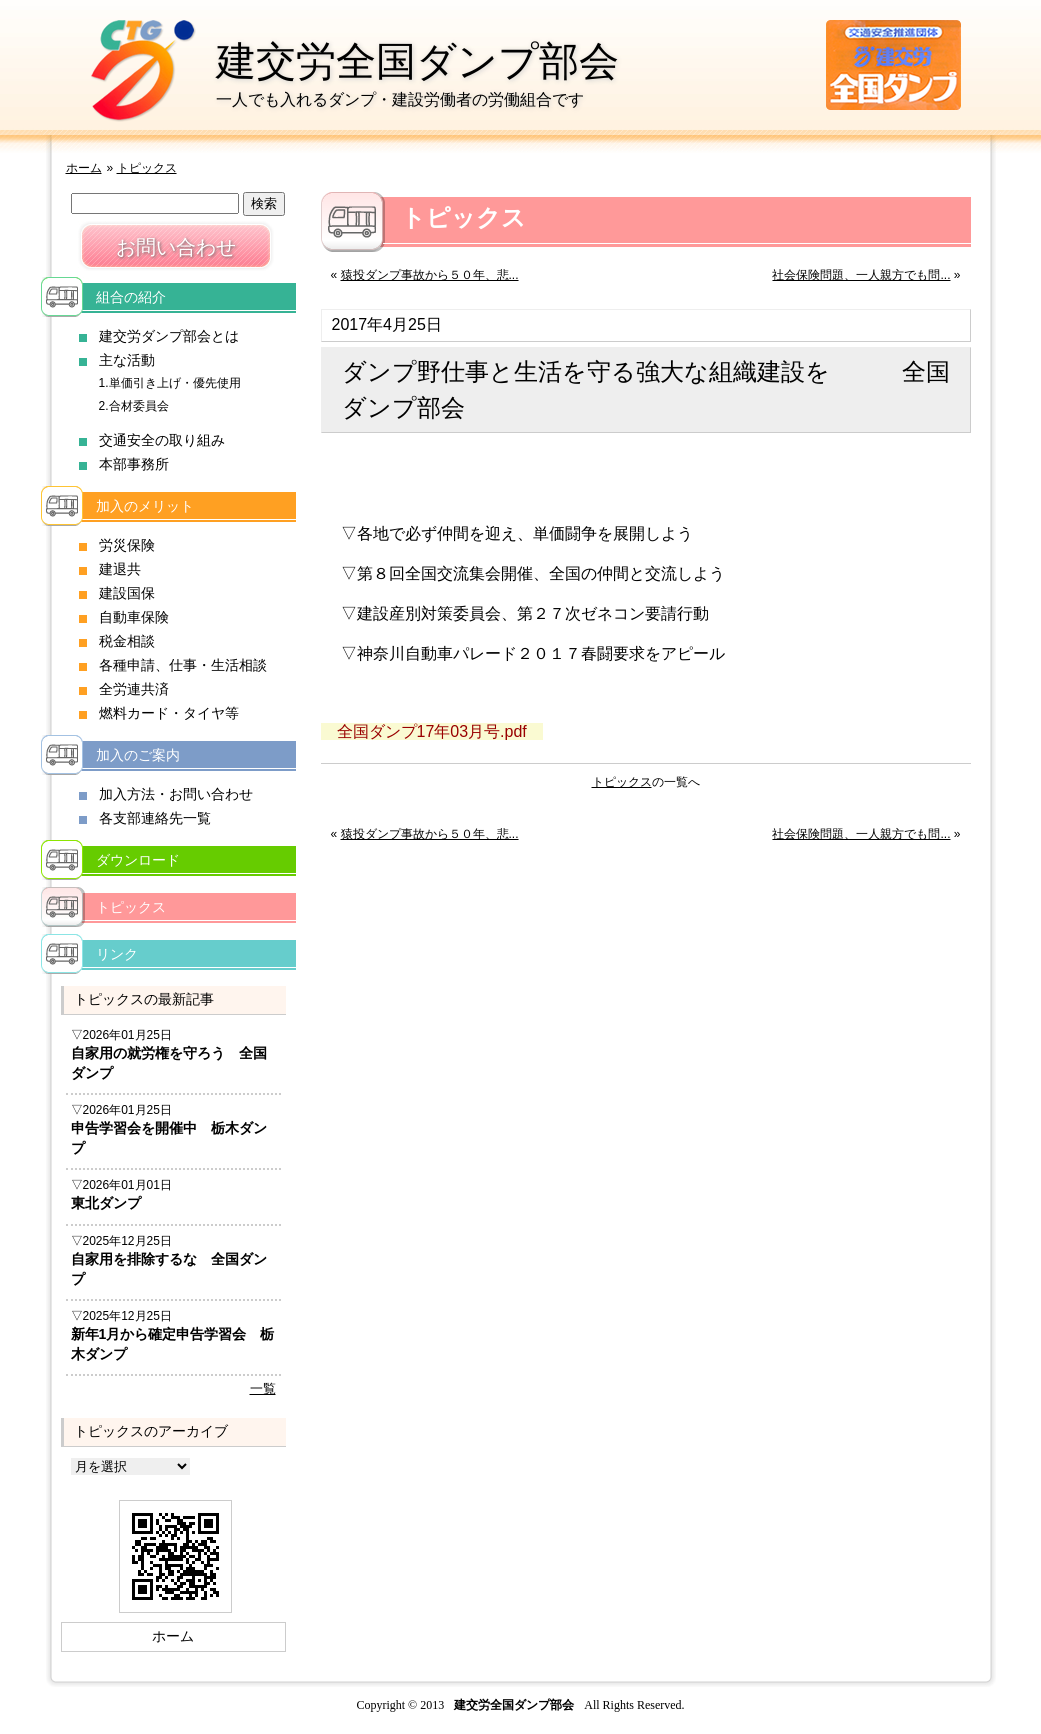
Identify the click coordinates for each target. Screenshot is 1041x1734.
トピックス (147, 168)
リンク (117, 954)
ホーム (84, 168)
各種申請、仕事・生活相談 (183, 665)
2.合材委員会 (134, 406)
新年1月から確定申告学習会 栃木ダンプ (173, 1344)
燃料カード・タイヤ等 (169, 713)
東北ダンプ (106, 1203)
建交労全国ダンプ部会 (417, 61)
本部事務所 (134, 464)
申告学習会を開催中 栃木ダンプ (169, 1138)
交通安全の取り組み (162, 440)
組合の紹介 (131, 297)
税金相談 (127, 641)
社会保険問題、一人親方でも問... (861, 275)
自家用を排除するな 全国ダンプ (169, 1269)
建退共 (120, 569)
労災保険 (127, 545)
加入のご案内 (138, 755)
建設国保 (127, 593)
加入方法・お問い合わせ (176, 794)
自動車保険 (134, 617)
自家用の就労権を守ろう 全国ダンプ (169, 1063)
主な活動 (127, 360)
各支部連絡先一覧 (155, 818)
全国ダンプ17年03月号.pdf (432, 731)
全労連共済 (134, 689)
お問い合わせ (176, 247)
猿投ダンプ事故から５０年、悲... (430, 275)
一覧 (263, 1388)
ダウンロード (138, 860)
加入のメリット (145, 506)
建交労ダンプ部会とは (169, 336)
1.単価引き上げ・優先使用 (170, 383)
